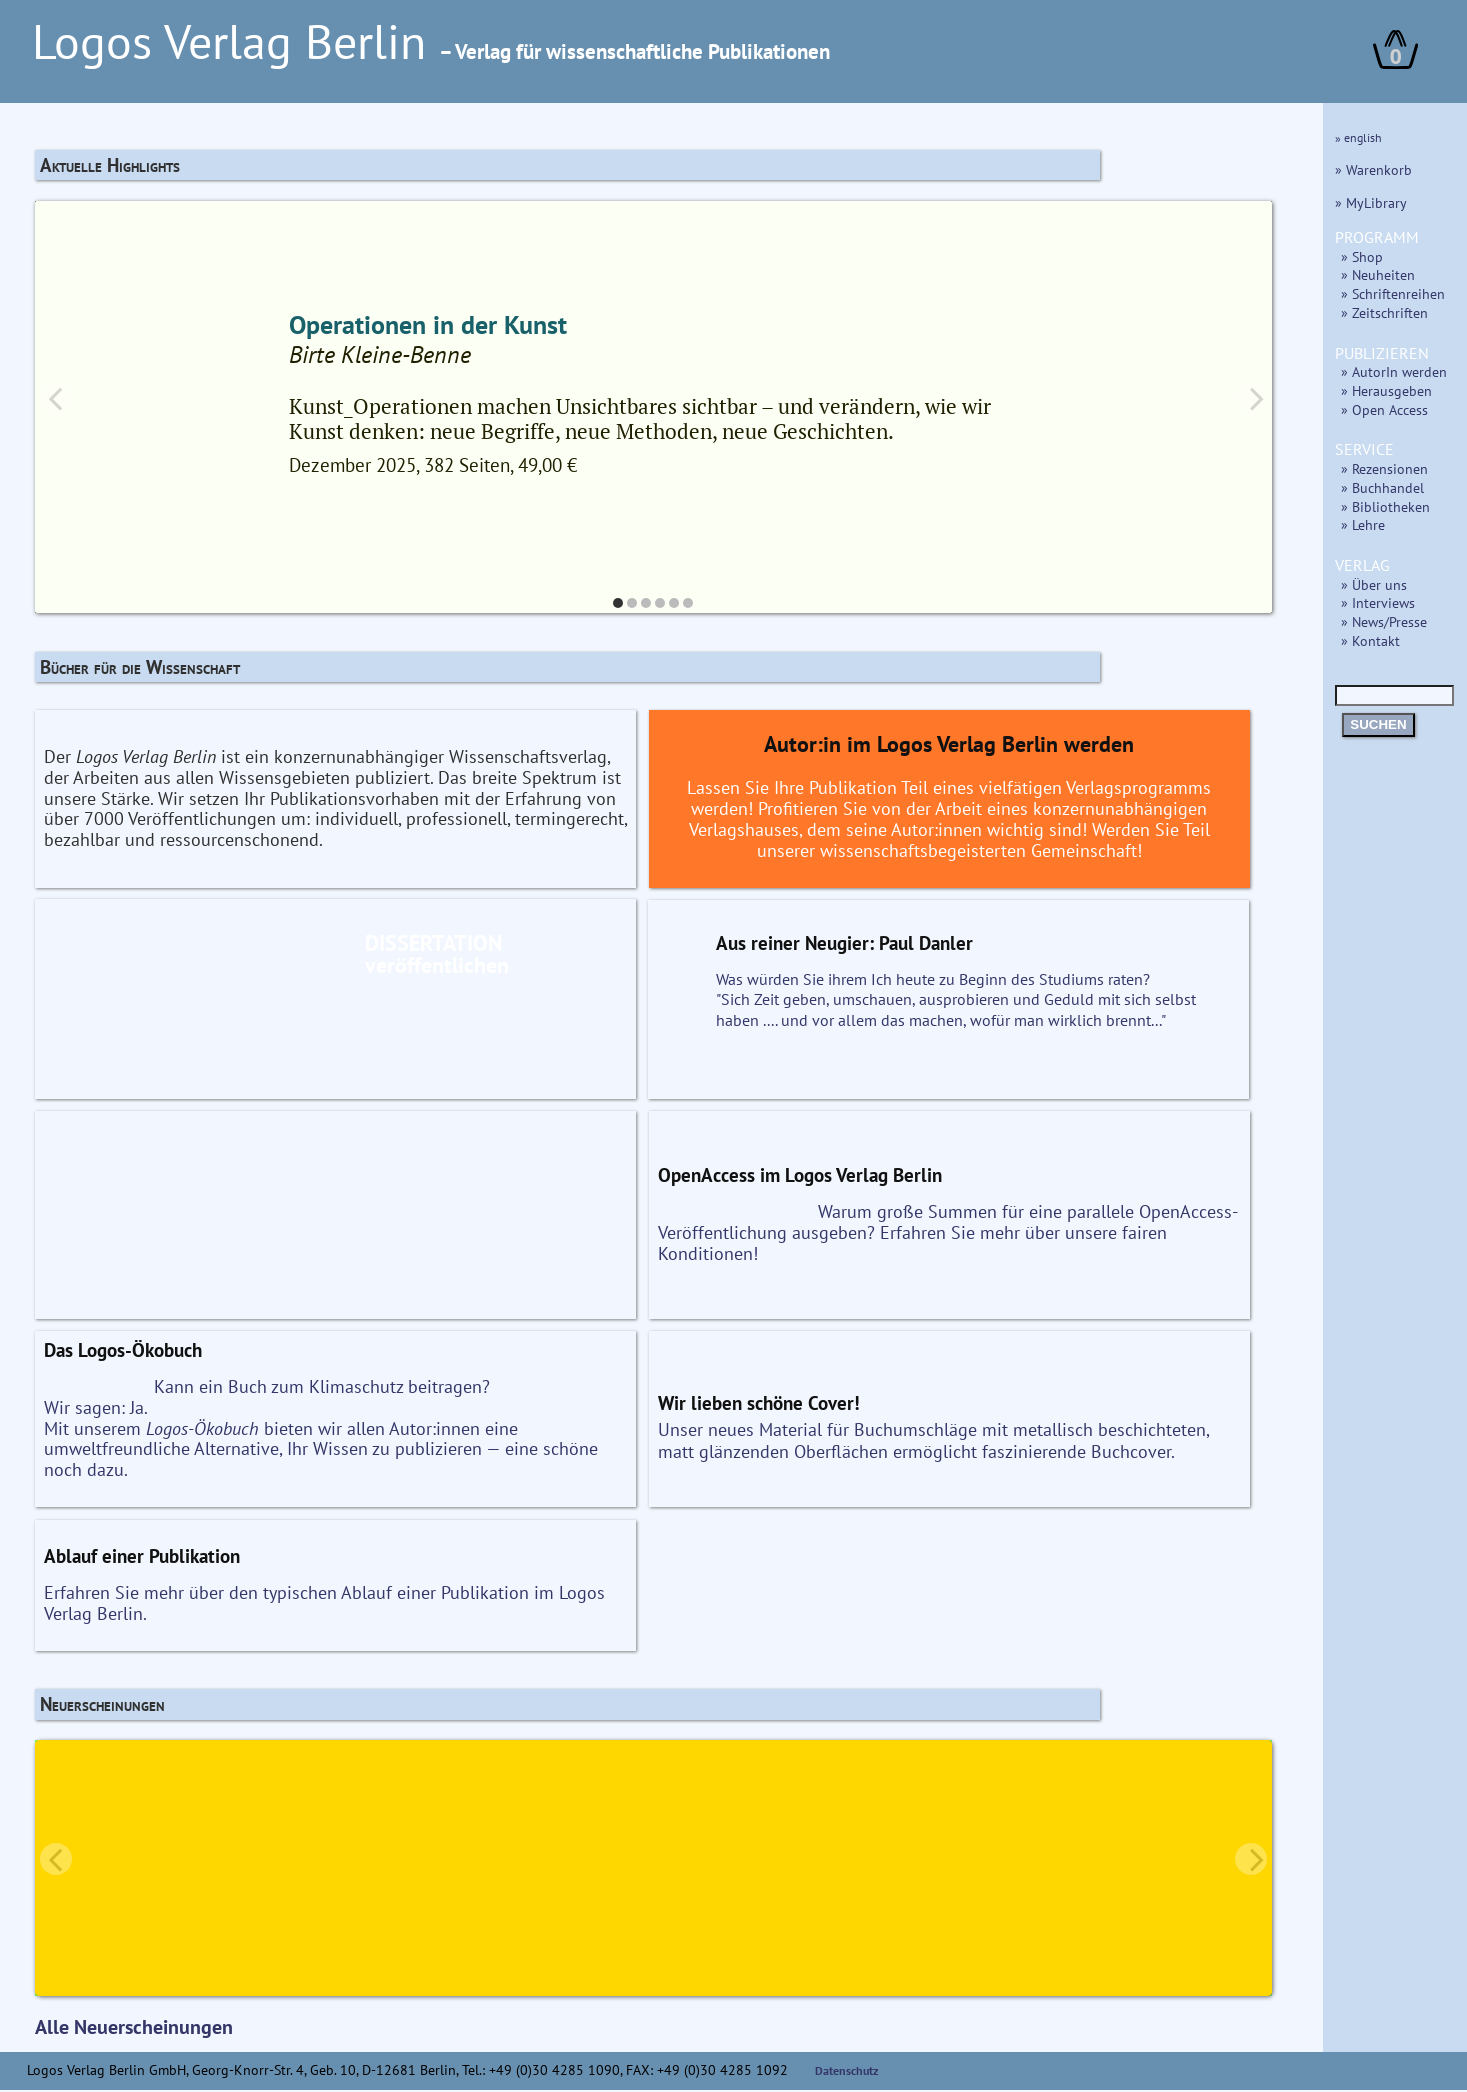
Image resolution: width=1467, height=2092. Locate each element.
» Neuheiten (1378, 274)
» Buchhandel (1382, 487)
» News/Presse (1384, 621)
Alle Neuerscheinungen (134, 2029)
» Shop (1362, 256)
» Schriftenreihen (1393, 293)
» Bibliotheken (1385, 506)
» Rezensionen (1384, 468)
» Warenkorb (1373, 169)
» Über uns (1374, 584)
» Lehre (1363, 524)
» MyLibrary (1371, 202)
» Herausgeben (1386, 390)
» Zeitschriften (1384, 312)
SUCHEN (1378, 724)
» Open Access (1384, 409)
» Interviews (1378, 602)
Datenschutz (847, 2072)
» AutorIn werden (1394, 371)
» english (1358, 137)
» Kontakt (1370, 640)
